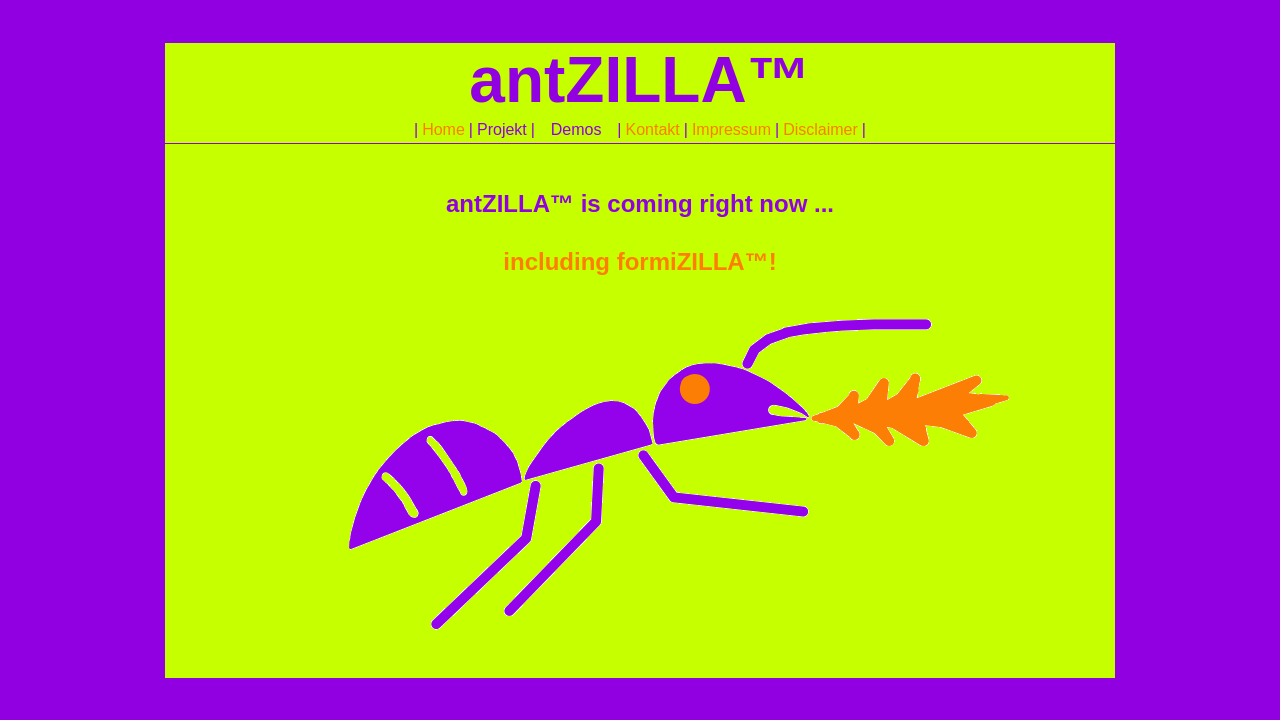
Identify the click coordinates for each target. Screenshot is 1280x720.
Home (443, 129)
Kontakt (652, 129)
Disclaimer (820, 129)
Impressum (731, 129)
